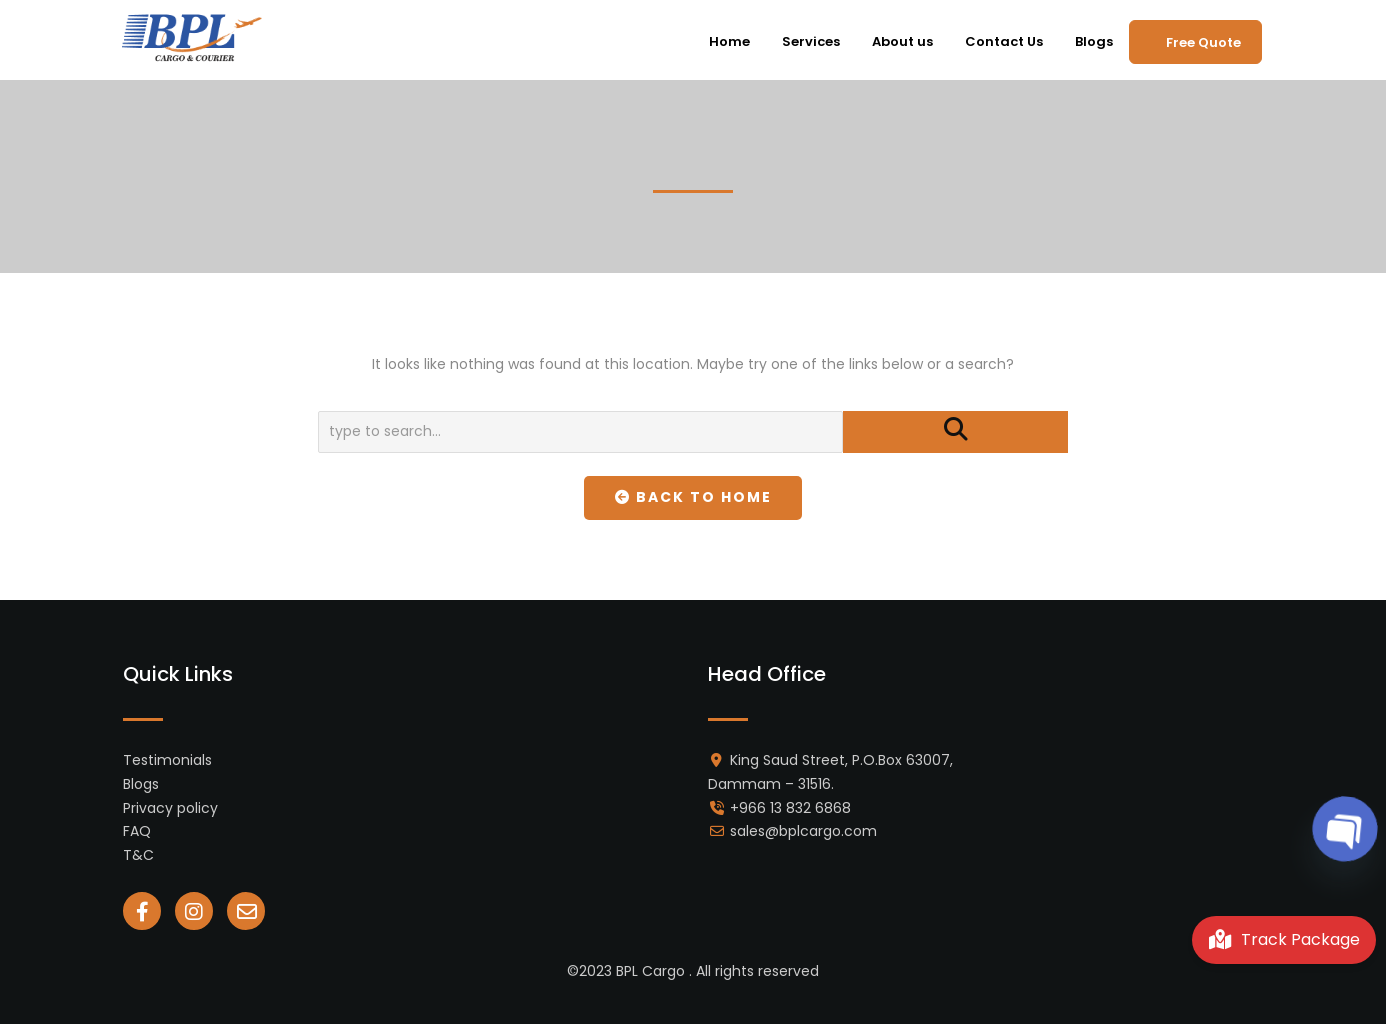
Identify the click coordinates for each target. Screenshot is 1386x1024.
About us (902, 41)
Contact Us (1004, 41)
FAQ (137, 831)
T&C (138, 855)
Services (811, 41)
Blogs (1094, 41)
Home (729, 41)
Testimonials (167, 760)
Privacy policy (170, 808)
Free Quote (1203, 42)
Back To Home (693, 497)
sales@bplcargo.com (803, 831)
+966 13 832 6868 (790, 808)
